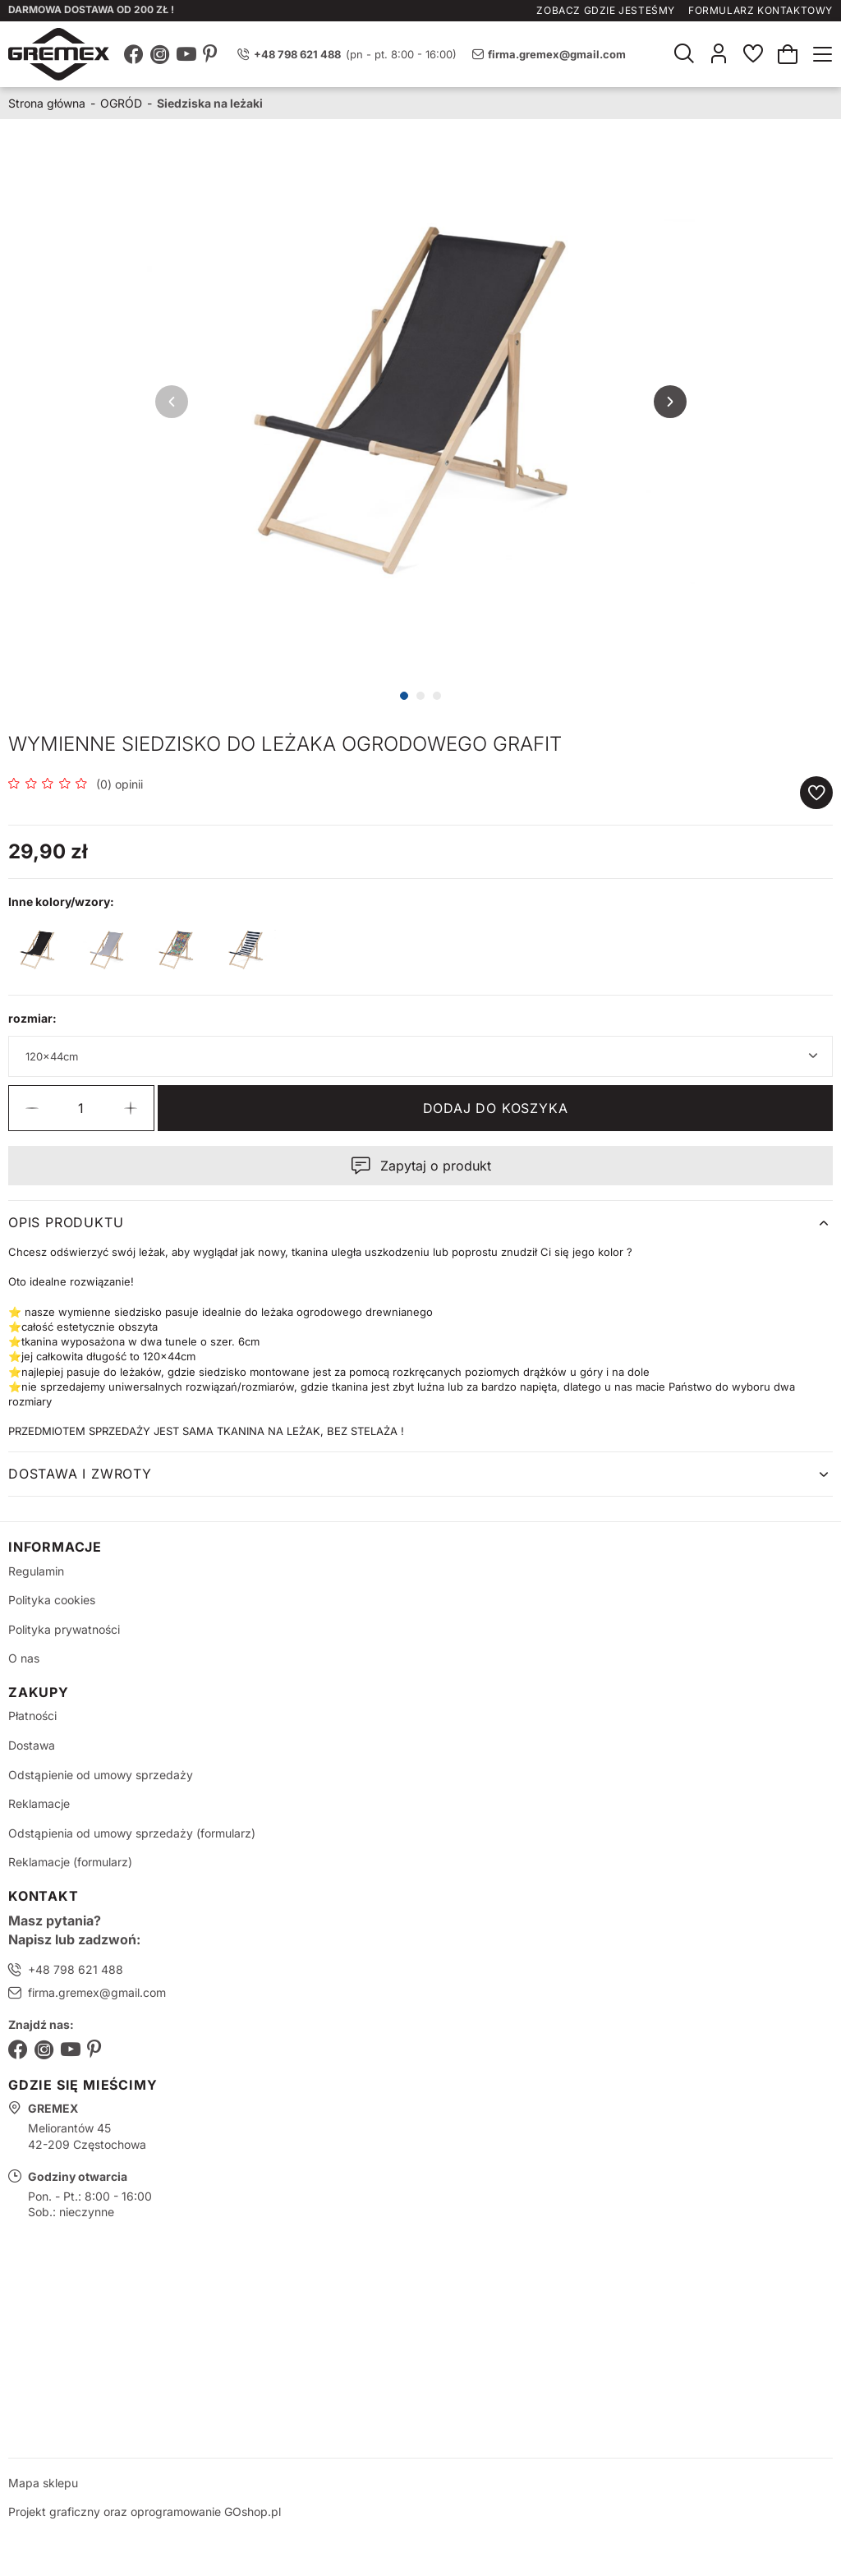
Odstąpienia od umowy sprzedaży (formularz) (131, 1833)
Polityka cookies (51, 1600)
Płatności (32, 1716)
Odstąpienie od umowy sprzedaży (100, 1775)
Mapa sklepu (43, 2483)
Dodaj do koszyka (495, 1108)
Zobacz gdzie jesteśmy (605, 10)
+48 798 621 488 (75, 1969)
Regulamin (36, 1571)
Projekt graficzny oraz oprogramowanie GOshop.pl (144, 2511)
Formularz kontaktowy (760, 10)
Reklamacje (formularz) (70, 1862)
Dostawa (31, 1745)
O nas (23, 1658)
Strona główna (46, 103)
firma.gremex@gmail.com (557, 54)
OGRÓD (121, 103)
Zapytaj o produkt (435, 1165)
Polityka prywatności (64, 1629)
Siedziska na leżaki (210, 103)
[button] (32, 1108)
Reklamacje (39, 1803)
